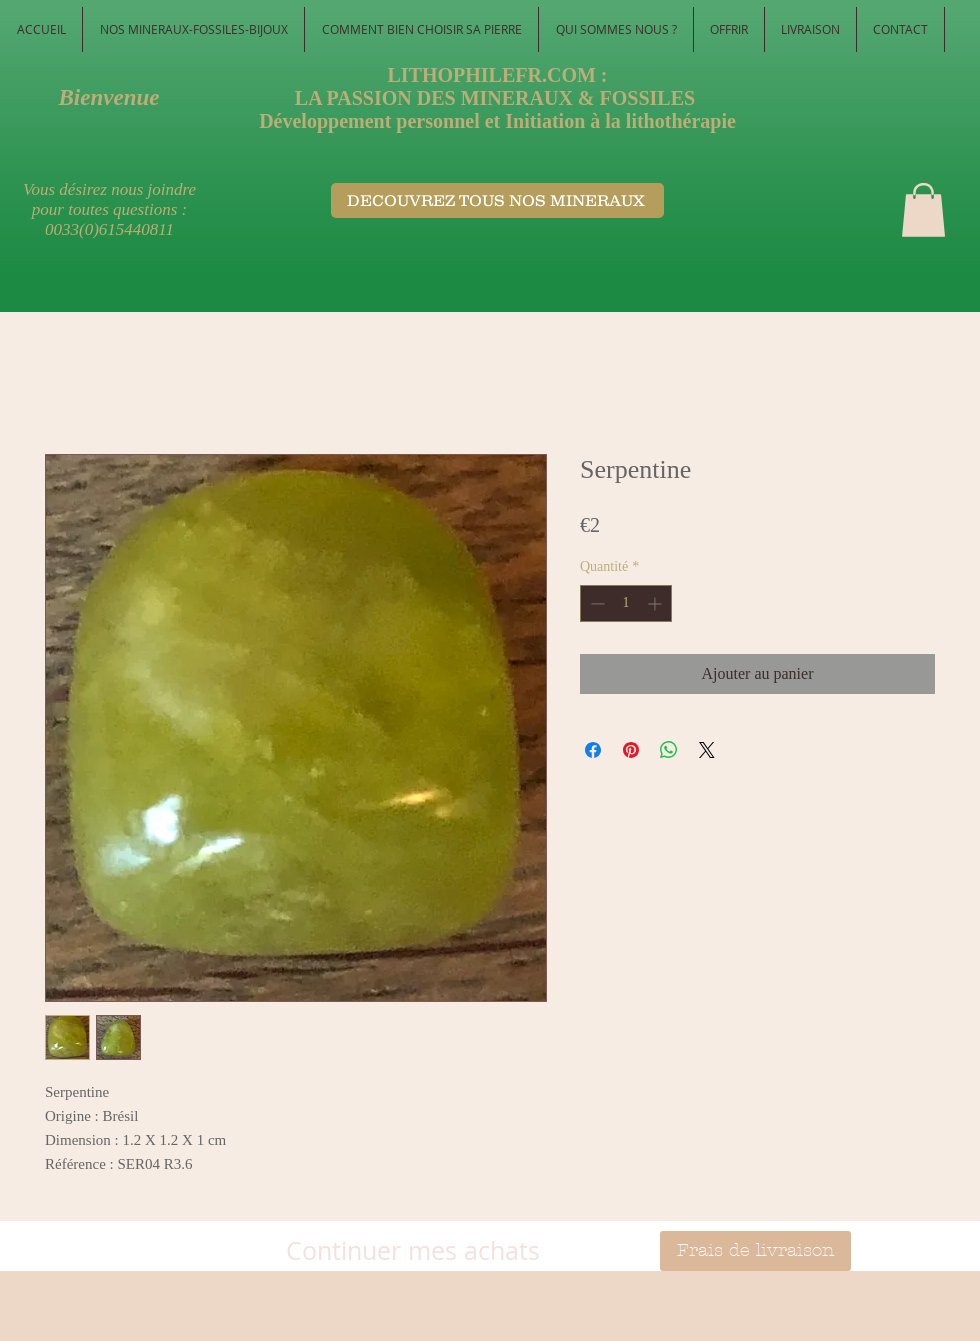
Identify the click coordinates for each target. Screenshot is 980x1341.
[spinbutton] (626, 603)
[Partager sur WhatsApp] (669, 750)
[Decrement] (595, 603)
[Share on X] (707, 750)
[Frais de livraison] (755, 1251)
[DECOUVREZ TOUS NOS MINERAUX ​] (497, 200)
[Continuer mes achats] (412, 1251)
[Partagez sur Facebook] (593, 750)
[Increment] (656, 603)
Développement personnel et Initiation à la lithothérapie (497, 121)
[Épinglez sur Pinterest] (631, 750)
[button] (923, 210)
